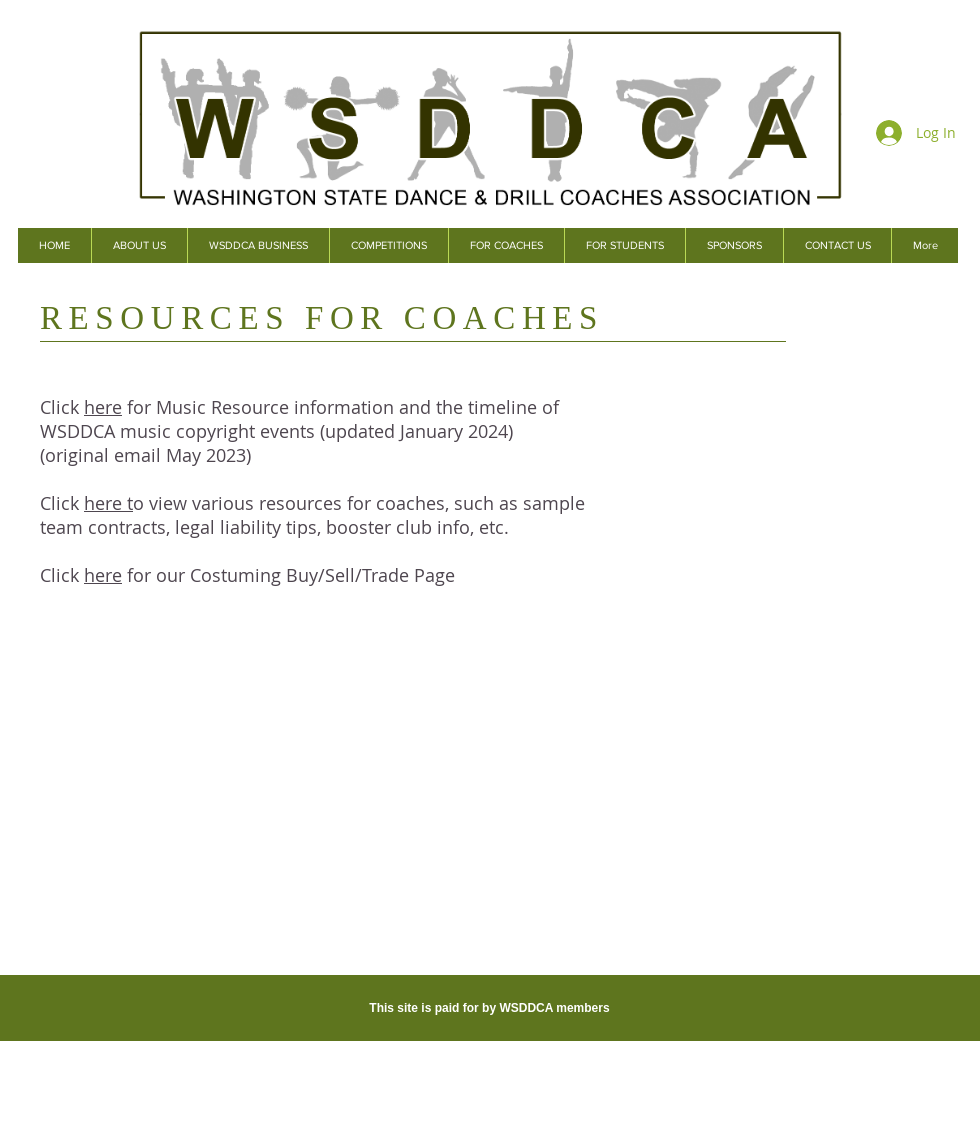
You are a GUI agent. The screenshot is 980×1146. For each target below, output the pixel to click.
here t (108, 503)
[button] (258, 245)
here (103, 407)
